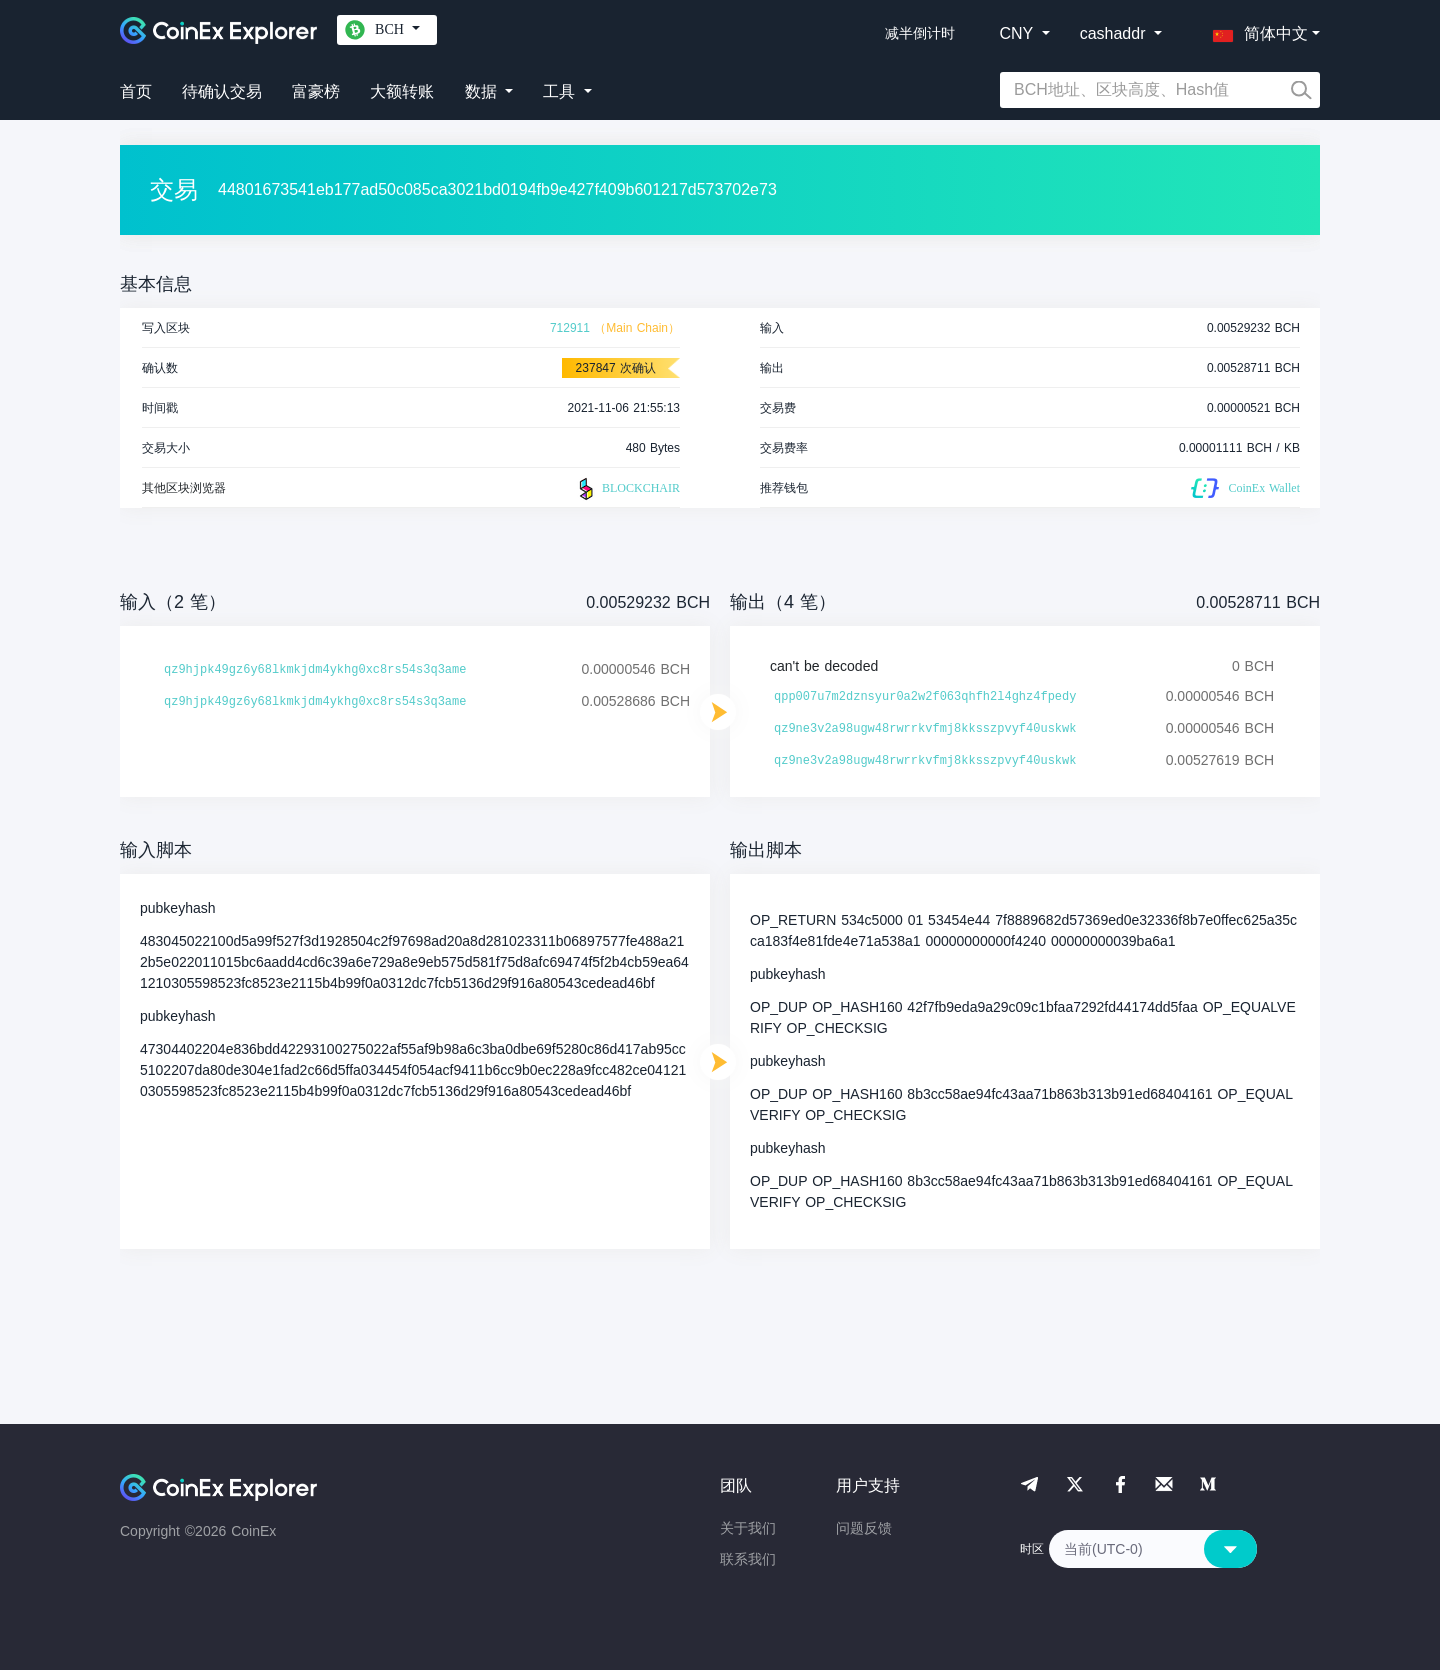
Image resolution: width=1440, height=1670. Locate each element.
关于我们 (748, 1528)
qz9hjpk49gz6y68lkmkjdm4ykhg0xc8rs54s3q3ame (315, 670)
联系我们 (748, 1559)
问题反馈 (864, 1528)
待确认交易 (222, 91)
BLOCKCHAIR (627, 489)
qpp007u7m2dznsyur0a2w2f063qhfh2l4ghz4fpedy (925, 697)
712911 (570, 328)
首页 (136, 91)
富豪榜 (316, 91)
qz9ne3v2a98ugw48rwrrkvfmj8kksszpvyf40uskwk (925, 729)
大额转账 (402, 91)
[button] (1256, 30)
